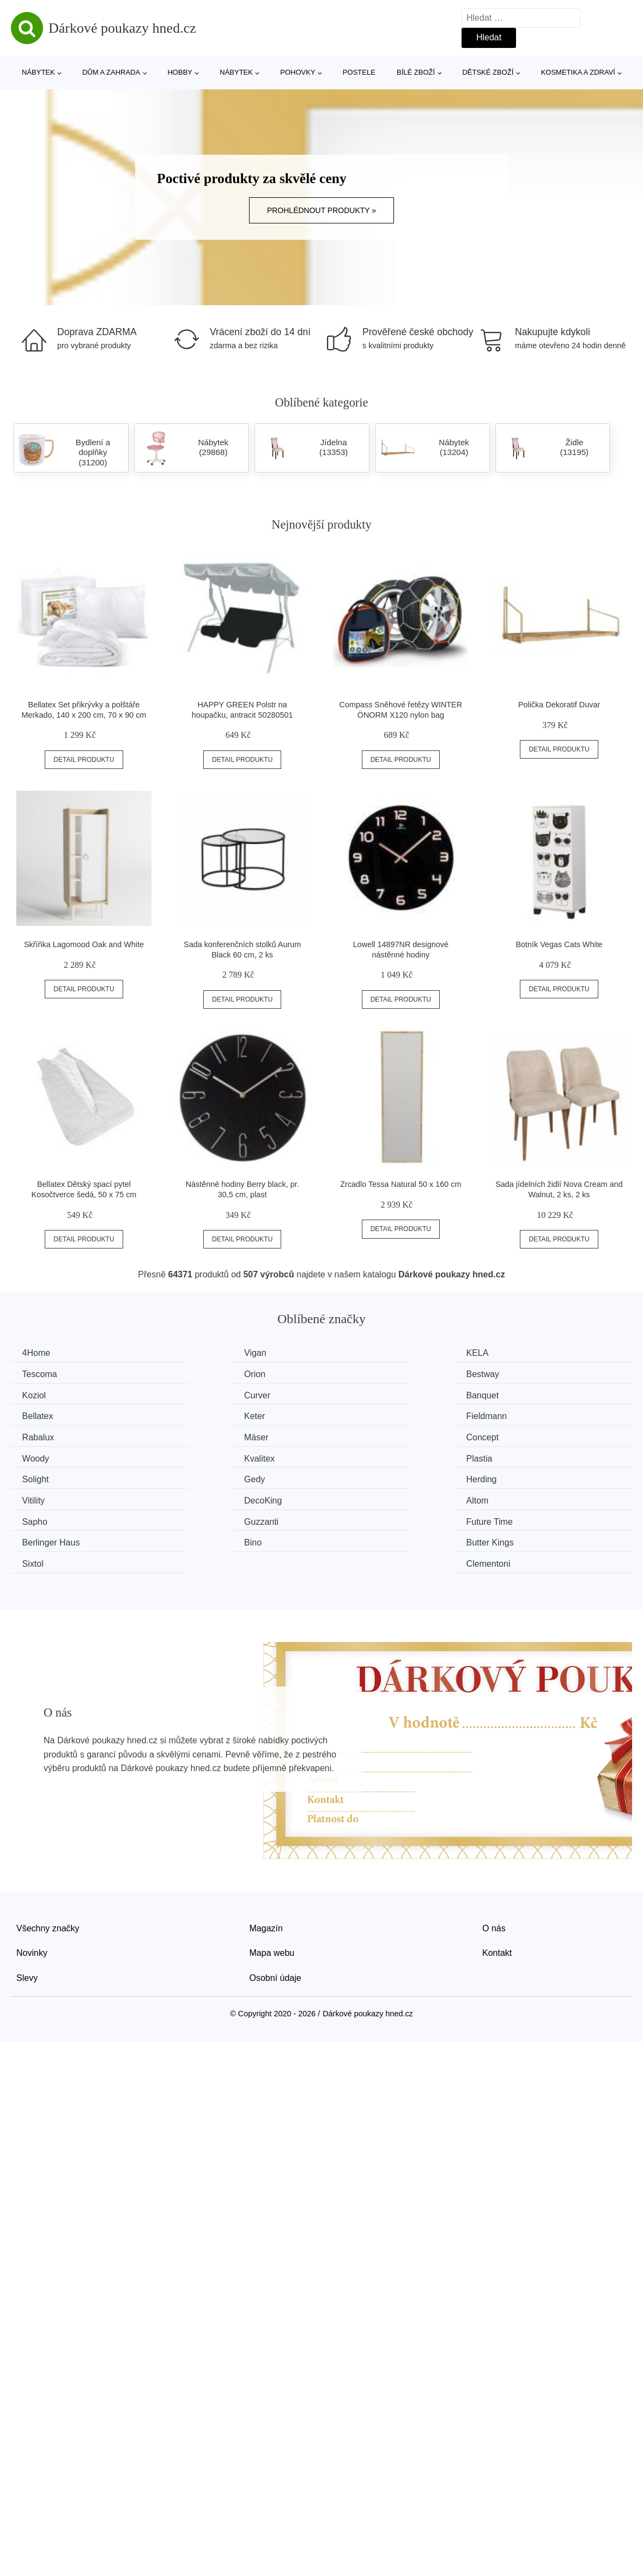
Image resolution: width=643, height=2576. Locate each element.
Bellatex (199, 1393)
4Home (39, 1352)
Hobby (179, 72)
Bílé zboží (416, 72)
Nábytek (38, 72)
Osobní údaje (275, 1909)
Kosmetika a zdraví (578, 72)
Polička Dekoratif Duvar (559, 704)
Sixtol (354, 1496)
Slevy (27, 1909)
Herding (40, 1455)
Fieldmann (523, 1393)
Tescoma (520, 1352)
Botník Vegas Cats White (558, 944)
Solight (356, 1435)
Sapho (37, 1476)
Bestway (200, 1373)
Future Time (366, 1476)
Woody (516, 1414)
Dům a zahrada (111, 72)
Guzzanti (201, 1476)
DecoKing (362, 1455)
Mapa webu (272, 1885)
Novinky (31, 1885)
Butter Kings (208, 1496)
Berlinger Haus (532, 1476)
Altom (514, 1455)
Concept (359, 1414)
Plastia (197, 1435)
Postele (359, 72)
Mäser (196, 1414)
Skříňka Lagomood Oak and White (84, 944)
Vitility (195, 1455)
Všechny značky (48, 1860)
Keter (353, 1393)
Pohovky (297, 72)
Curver (516, 1373)
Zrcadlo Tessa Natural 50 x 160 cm (400, 1184)
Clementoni (525, 1496)
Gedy (513, 1435)
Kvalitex (40, 1435)
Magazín (266, 1860)
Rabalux (41, 1414)
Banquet (41, 1393)
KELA (354, 1352)
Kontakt (497, 1885)
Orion (35, 1373)
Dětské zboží (487, 72)
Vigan (195, 1352)
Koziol (355, 1373)
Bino (33, 1496)
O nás (494, 1860)
